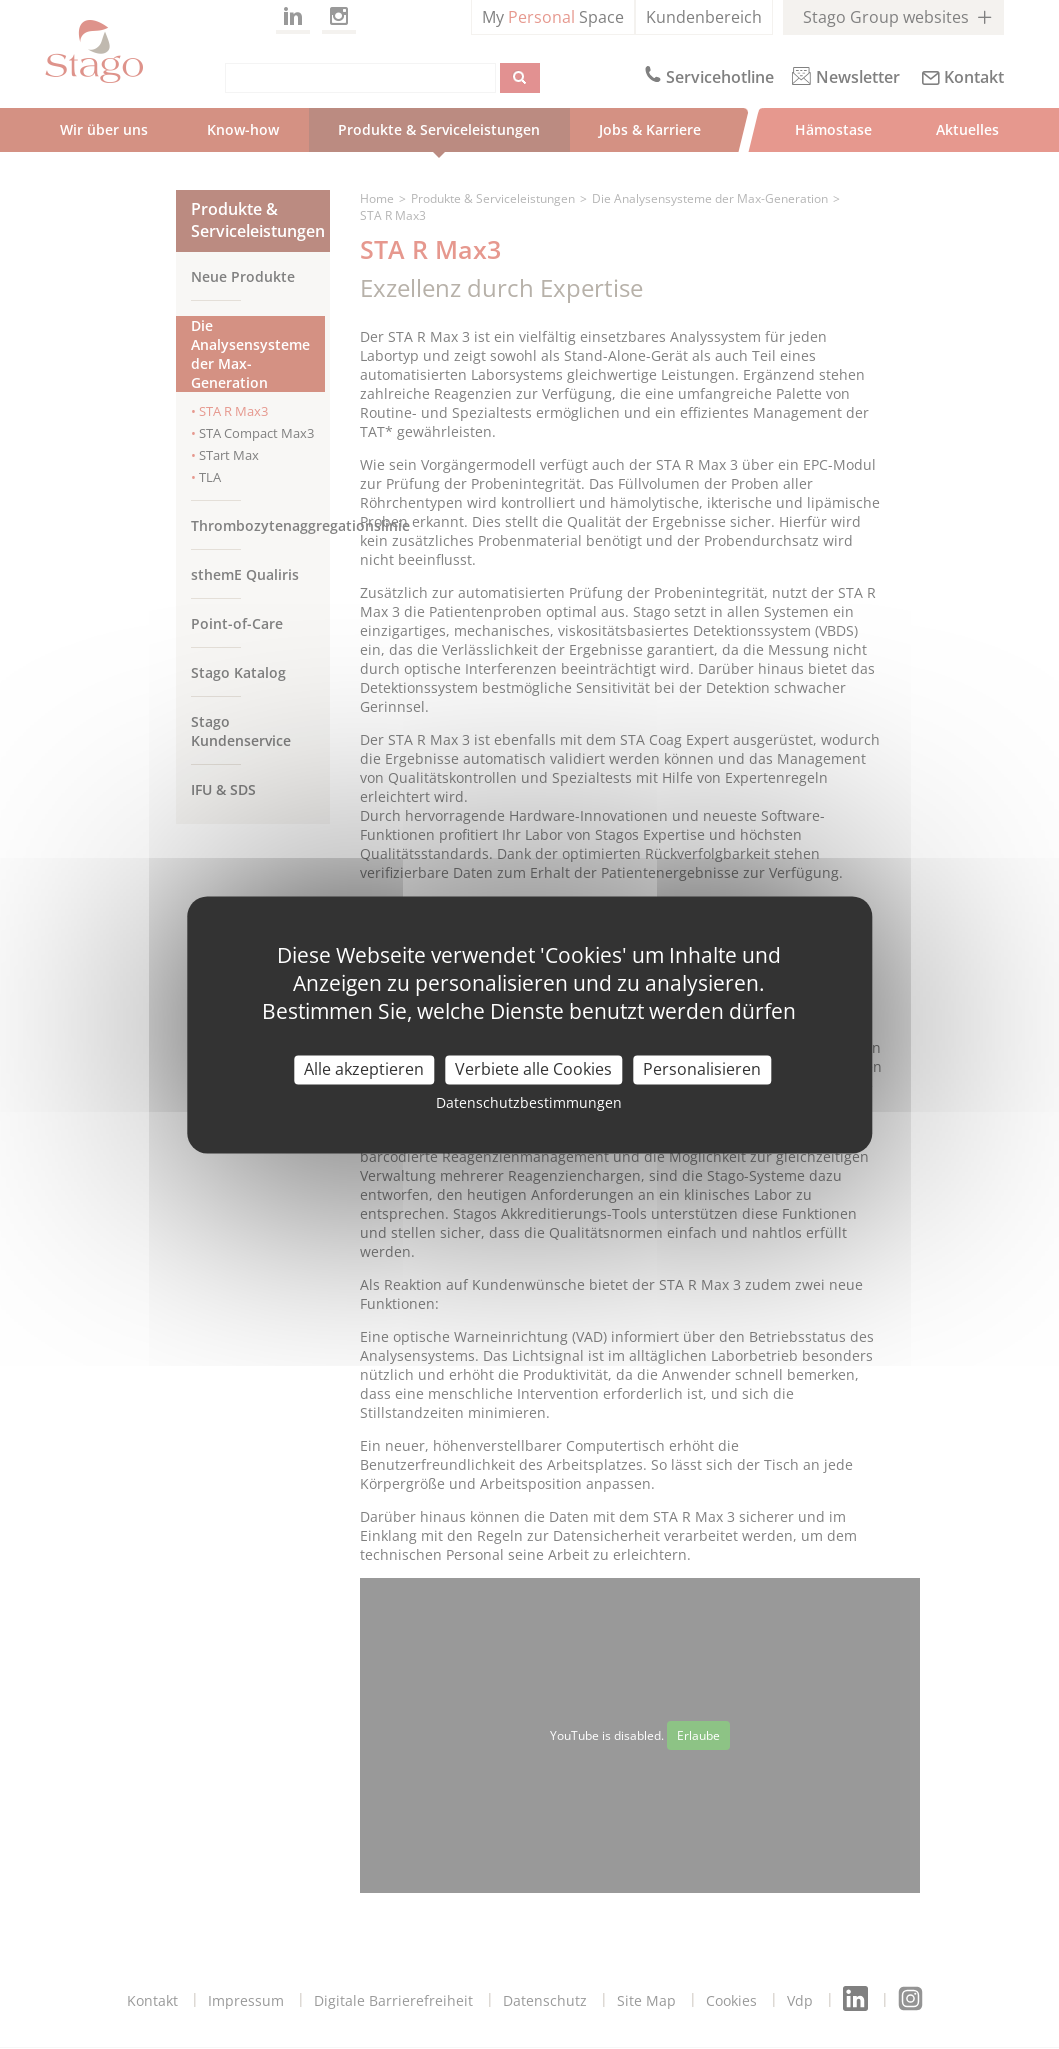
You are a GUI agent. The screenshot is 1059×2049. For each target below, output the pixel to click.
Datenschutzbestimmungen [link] (529, 1102)
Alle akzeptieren (364, 1069)
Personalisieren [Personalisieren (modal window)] (702, 1069)
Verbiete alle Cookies (533, 1069)
